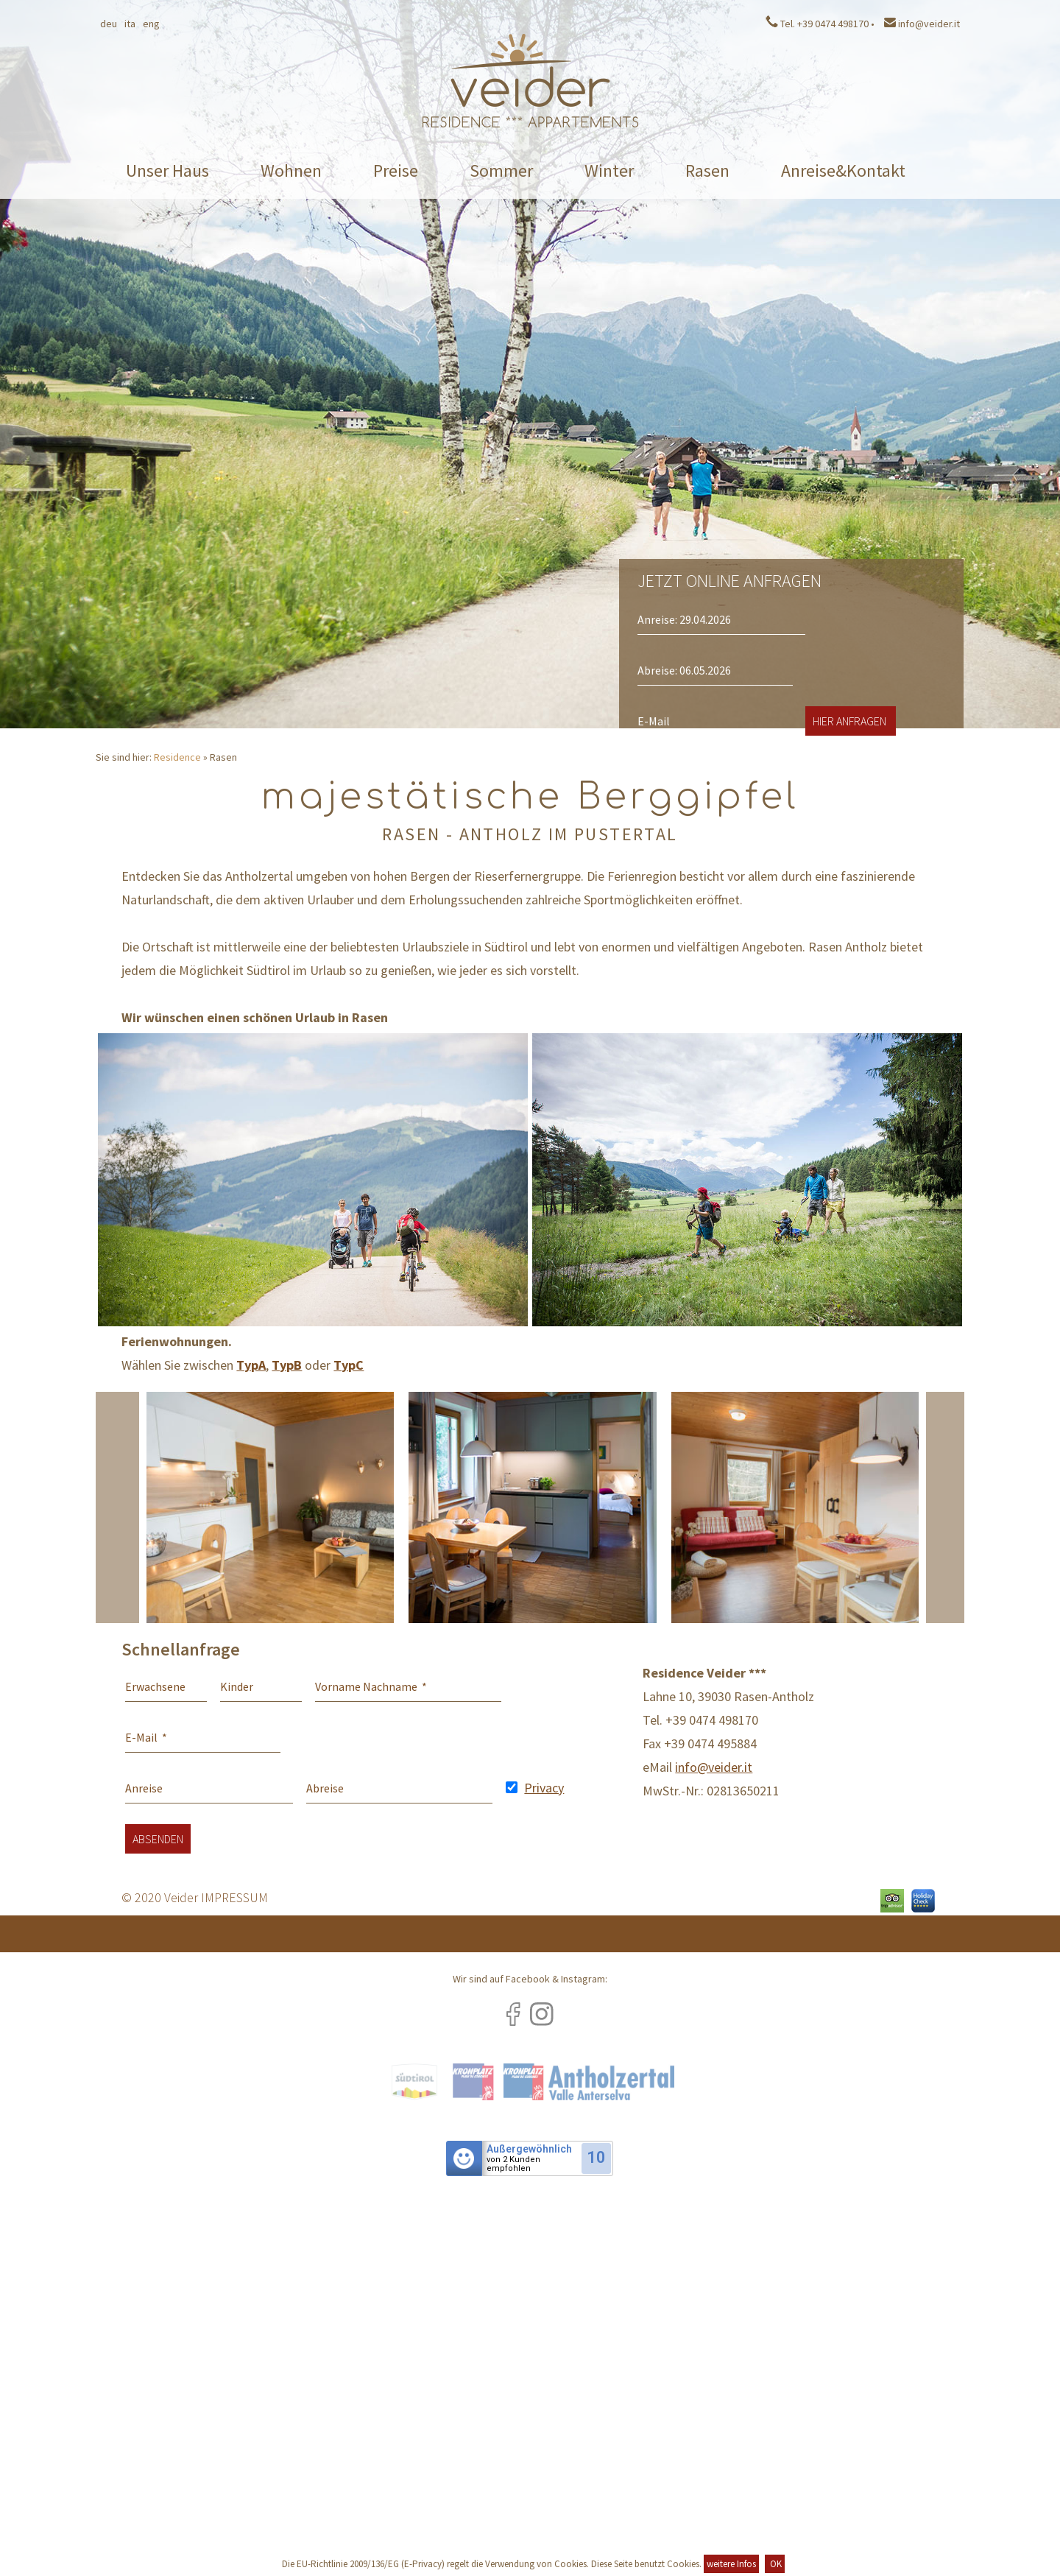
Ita (129, 23)
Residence (177, 757)
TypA (251, 1364)
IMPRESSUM (234, 1897)
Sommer (501, 170)
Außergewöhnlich (529, 2149)
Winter (609, 170)
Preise (395, 170)
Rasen (707, 170)
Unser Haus (167, 170)
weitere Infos (731, 2564)
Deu (108, 23)
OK (775, 2564)
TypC (348, 1364)
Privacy (544, 1787)
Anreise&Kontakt (843, 170)
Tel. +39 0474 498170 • (820, 23)
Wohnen (291, 170)
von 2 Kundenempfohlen (513, 2164)
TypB (287, 1364)
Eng (151, 23)
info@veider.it (922, 23)
